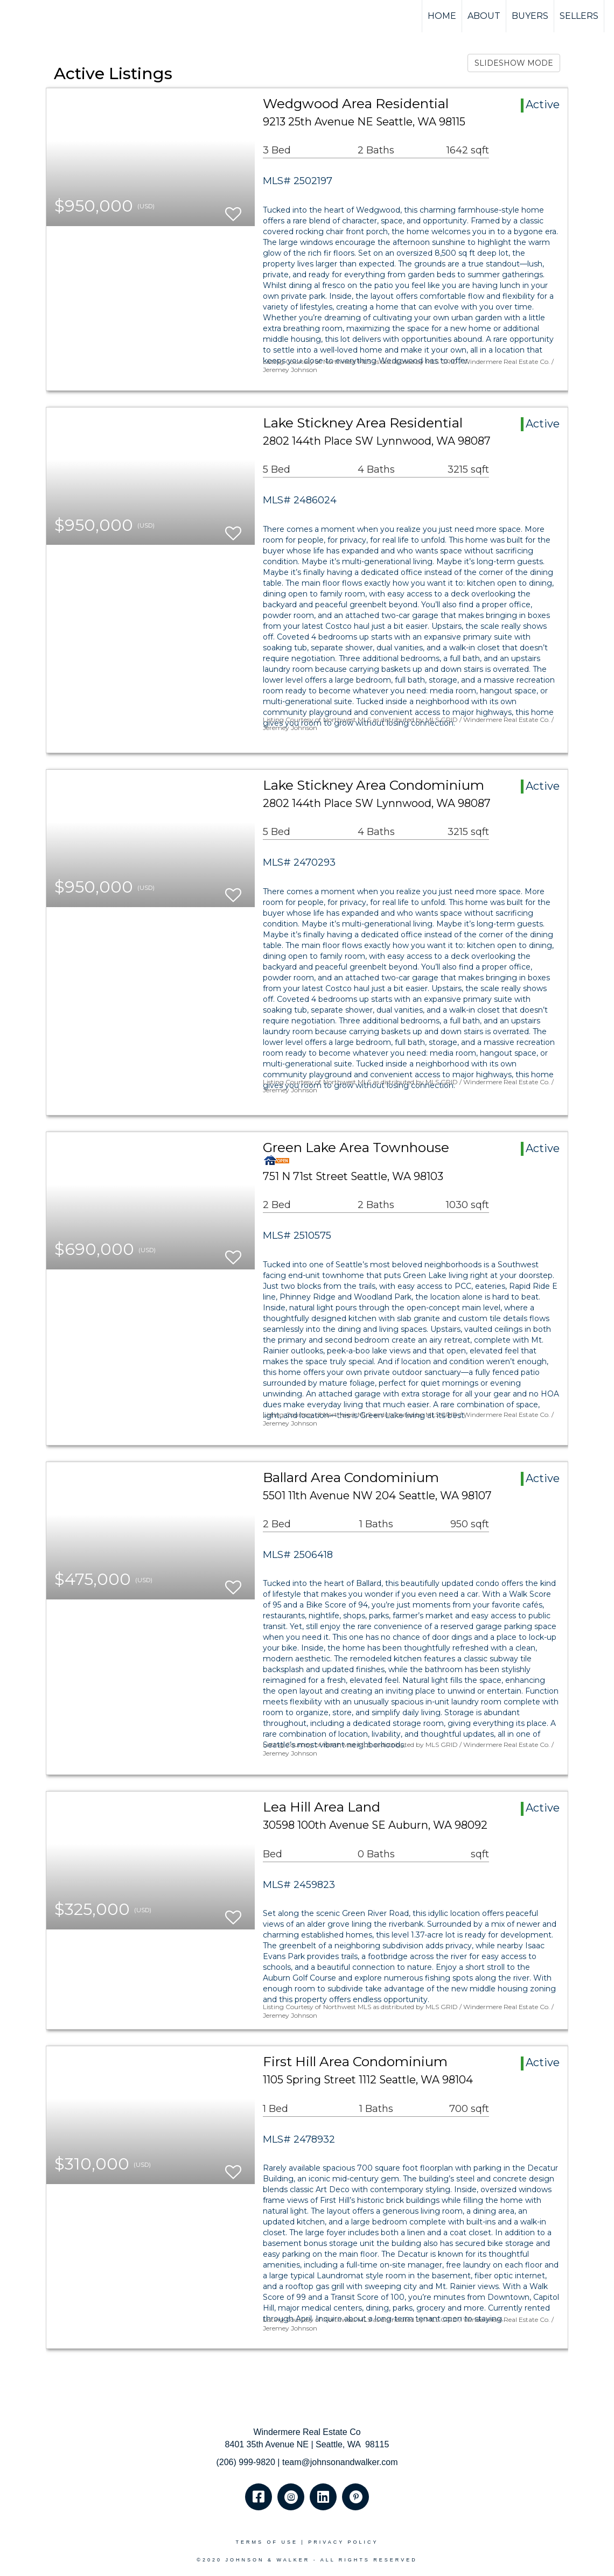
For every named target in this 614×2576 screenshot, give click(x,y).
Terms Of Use (266, 2542)
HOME (442, 16)
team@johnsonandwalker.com (340, 2462)
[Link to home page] (48, 16)
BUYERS (530, 16)
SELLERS (579, 16)
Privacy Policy (343, 2542)
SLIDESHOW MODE (514, 63)
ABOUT (484, 16)
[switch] (233, 209)
